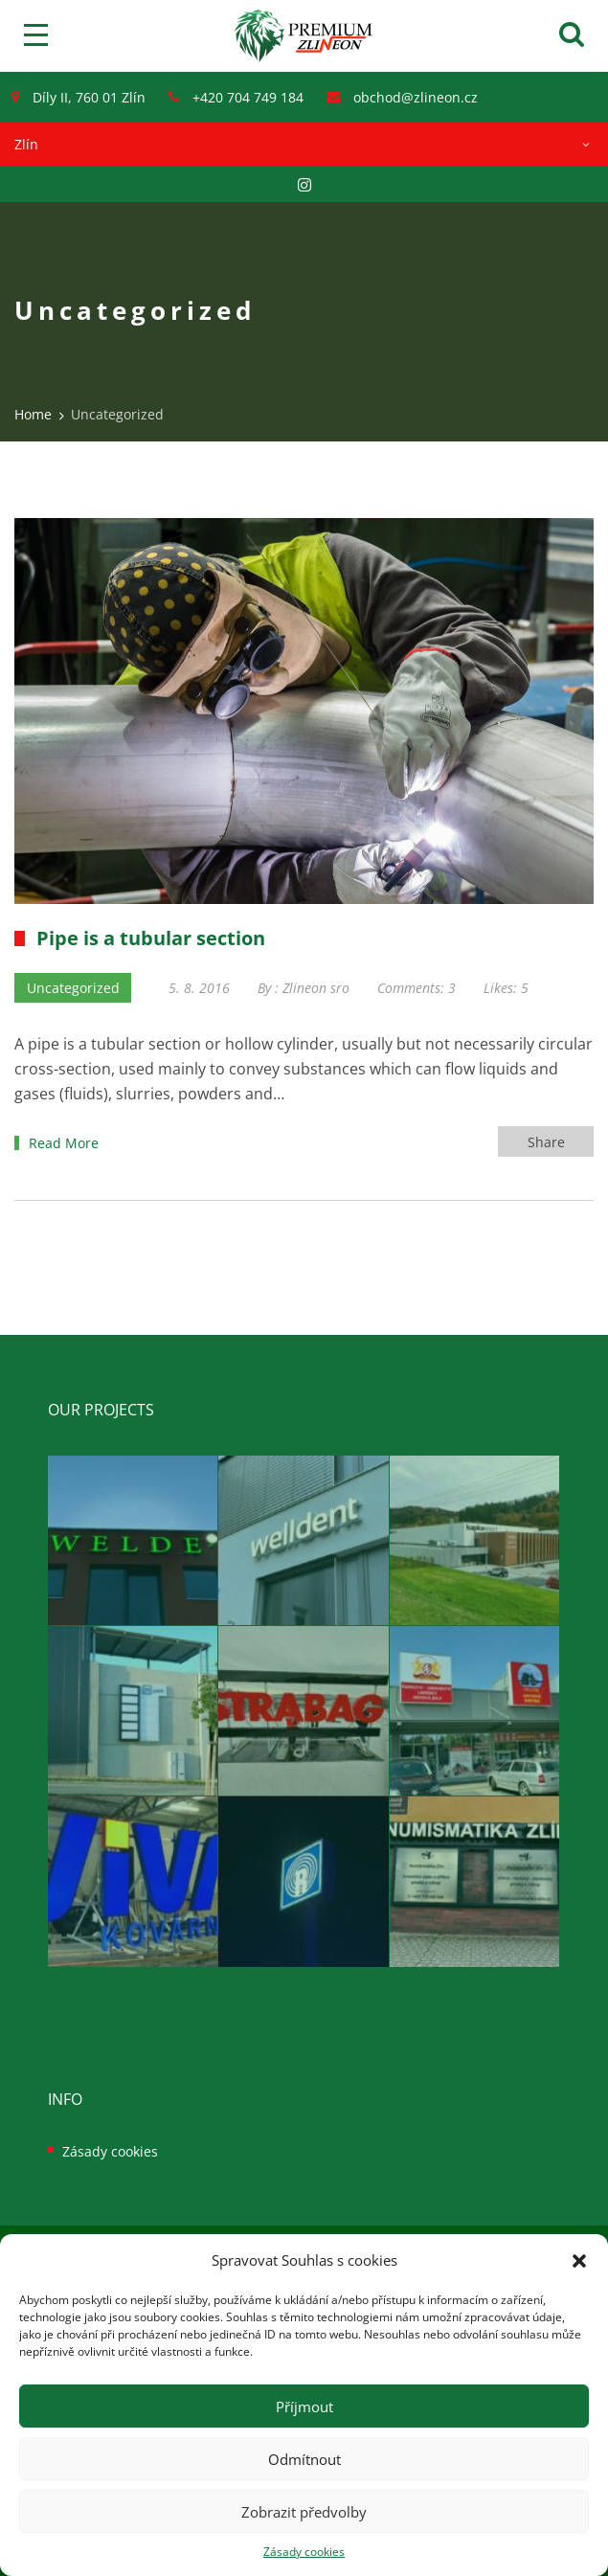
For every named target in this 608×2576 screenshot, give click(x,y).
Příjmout (304, 2406)
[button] (579, 2261)
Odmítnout (304, 2459)
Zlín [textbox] (26, 144)
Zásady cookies (304, 2551)
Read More (64, 1143)
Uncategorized (73, 988)
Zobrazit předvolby (304, 2511)
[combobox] (304, 144)
